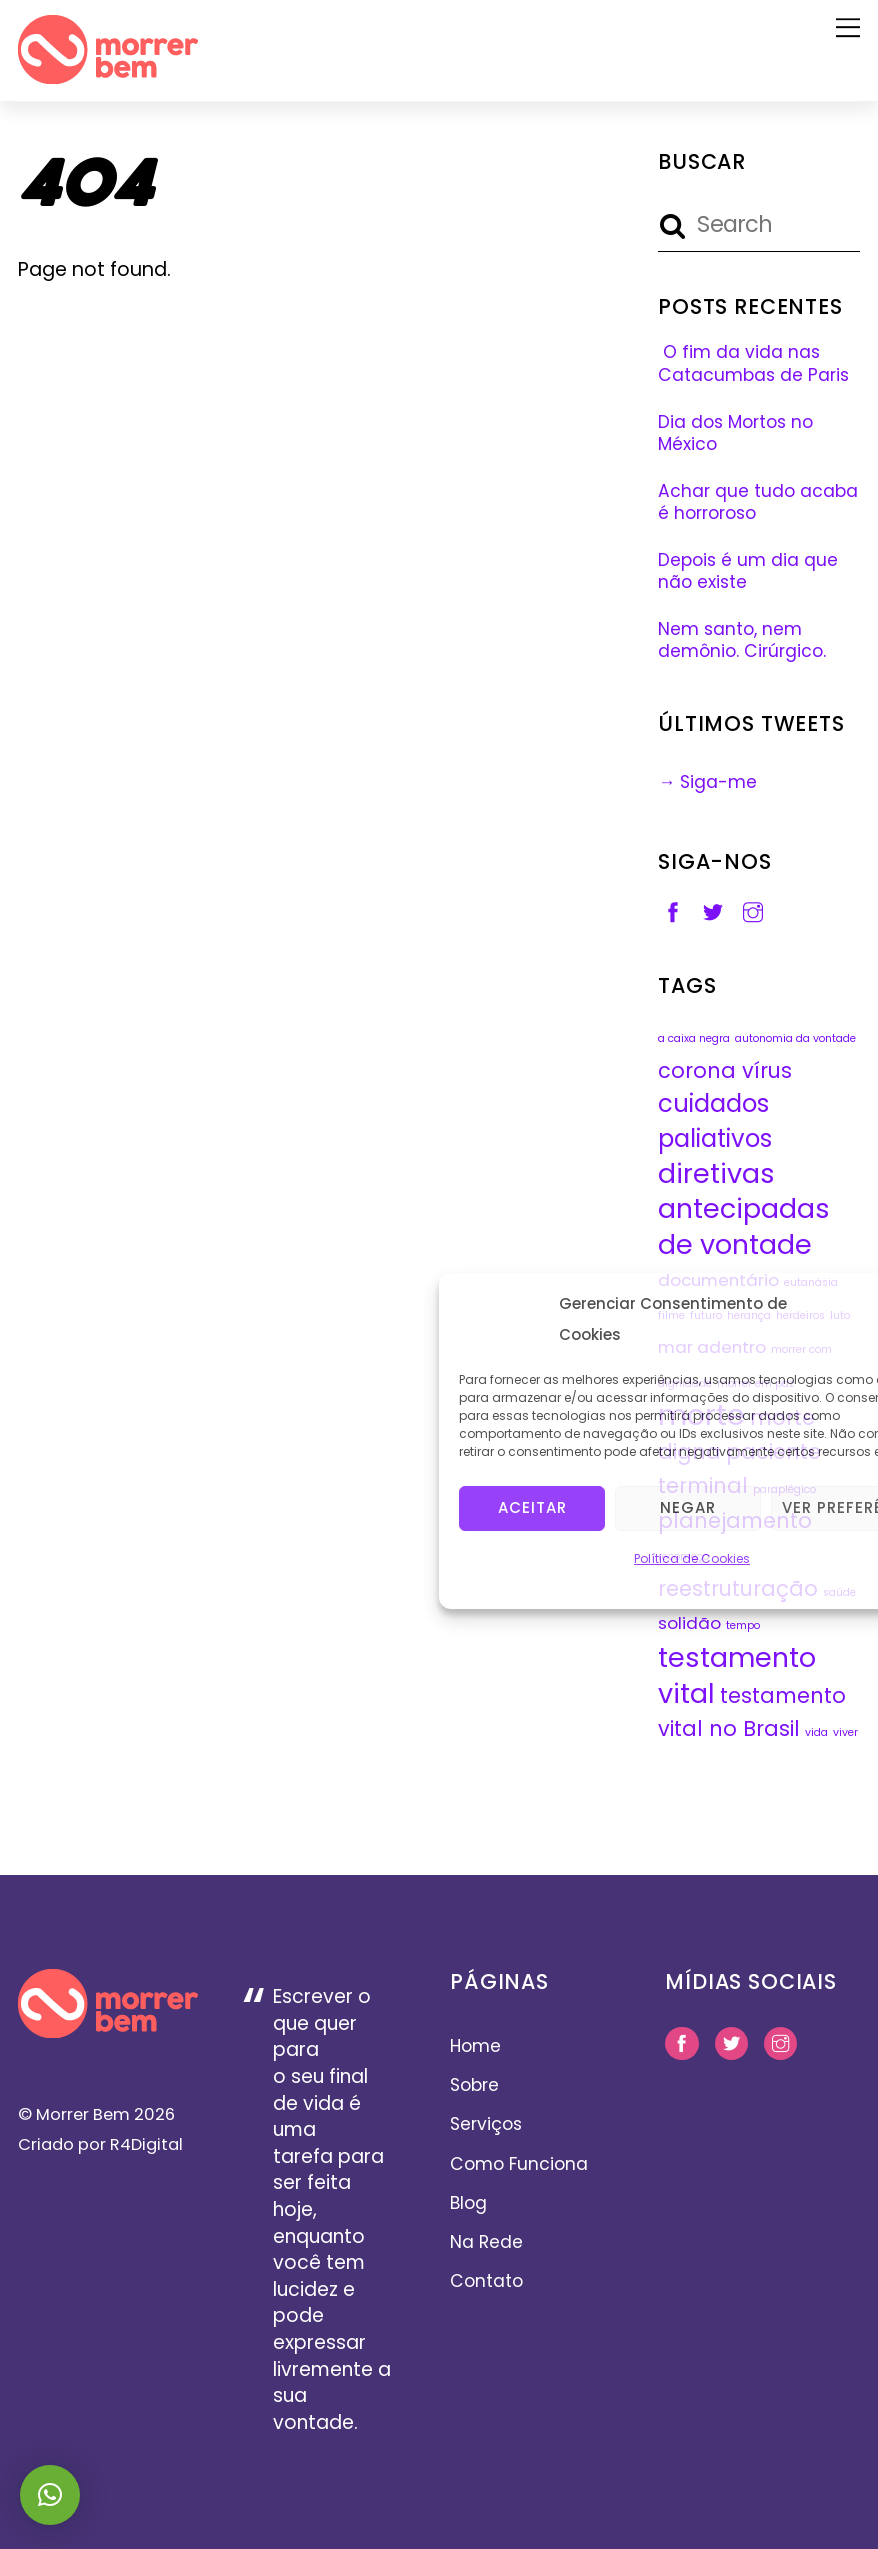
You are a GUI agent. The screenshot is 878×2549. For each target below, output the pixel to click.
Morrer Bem (83, 2114)
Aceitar (532, 1506)
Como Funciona (519, 2164)
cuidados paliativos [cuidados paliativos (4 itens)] (715, 1121)
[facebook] (673, 911)
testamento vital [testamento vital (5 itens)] (737, 1675)
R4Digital (144, 2144)
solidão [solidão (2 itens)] (689, 1623)
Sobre (474, 2085)
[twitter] (713, 911)
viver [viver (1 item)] (845, 1732)
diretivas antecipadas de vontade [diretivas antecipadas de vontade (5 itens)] (744, 1209)
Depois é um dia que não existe (748, 571)
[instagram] (753, 911)
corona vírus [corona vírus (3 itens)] (725, 1070)
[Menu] (848, 27)
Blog (468, 2203)
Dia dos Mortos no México (735, 433)
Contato (486, 2281)
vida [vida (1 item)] (816, 1732)
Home (475, 2046)
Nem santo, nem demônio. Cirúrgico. (742, 640)
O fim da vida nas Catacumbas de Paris (753, 363)
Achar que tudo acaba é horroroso (758, 502)
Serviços (486, 2124)
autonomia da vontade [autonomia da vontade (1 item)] (795, 1038)
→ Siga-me (707, 782)
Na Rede (486, 2242)
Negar (688, 1506)
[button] (50, 2495)
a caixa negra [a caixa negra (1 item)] (694, 1038)
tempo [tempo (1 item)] (743, 1625)
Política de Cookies (692, 1557)
